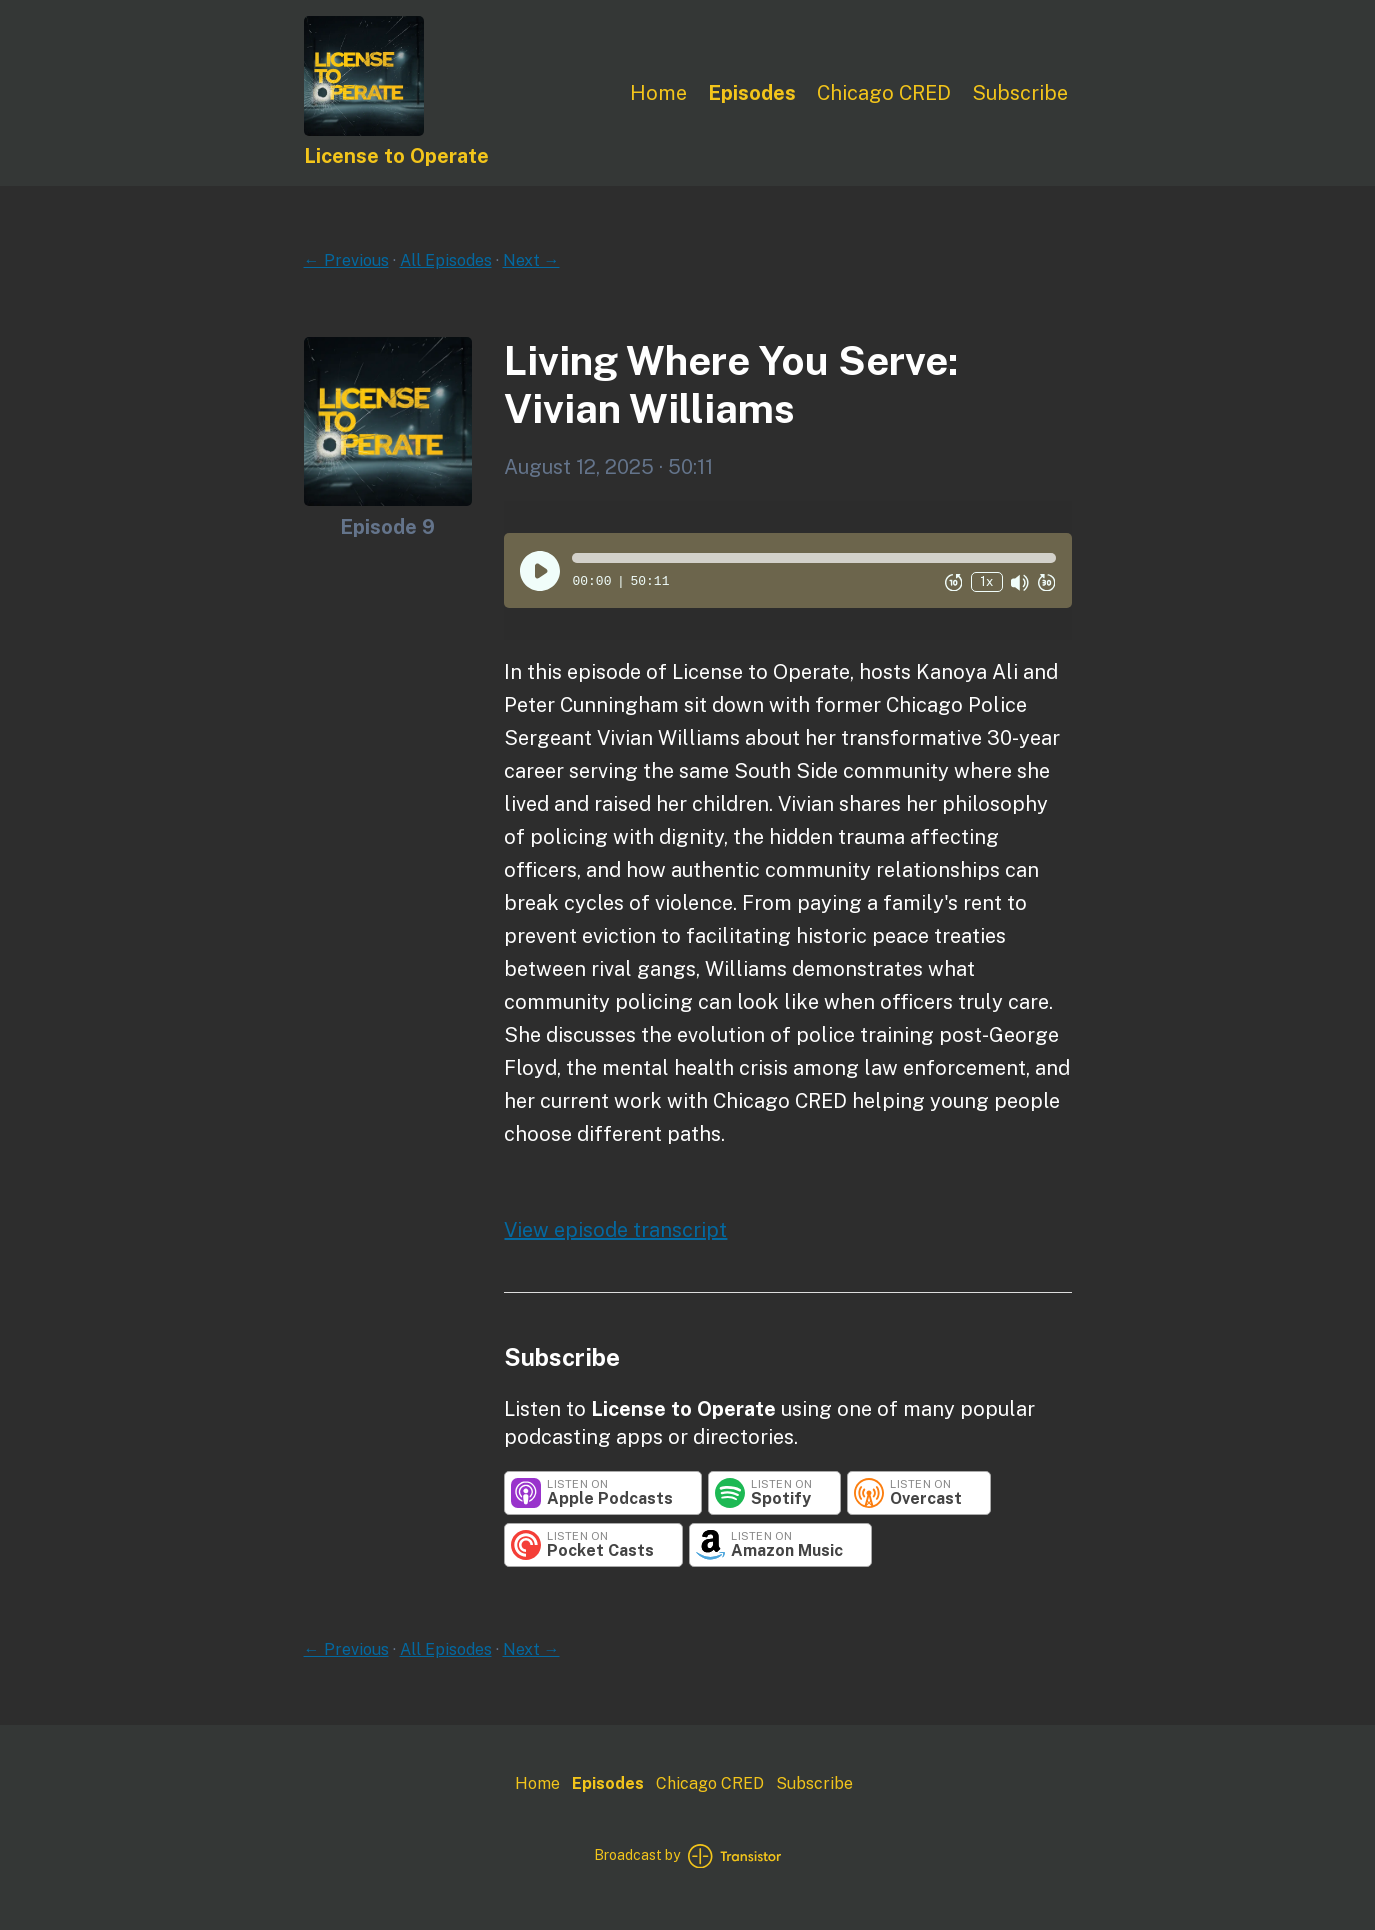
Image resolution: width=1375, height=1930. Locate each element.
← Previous (346, 260)
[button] (813, 558)
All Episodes (446, 260)
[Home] (364, 130)
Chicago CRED (884, 93)
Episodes (752, 93)
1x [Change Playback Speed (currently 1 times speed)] (986, 581)
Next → (531, 260)
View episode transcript (615, 1230)
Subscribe (1020, 93)
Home (658, 93)
